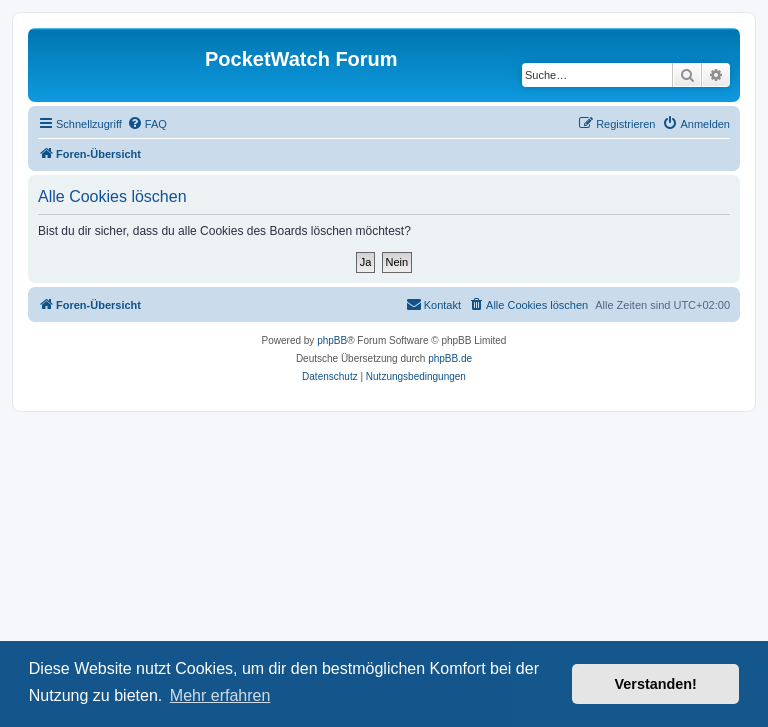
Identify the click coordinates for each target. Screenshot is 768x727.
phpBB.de (450, 358)
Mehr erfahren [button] (220, 695)
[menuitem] (147, 124)
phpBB (332, 340)
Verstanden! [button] (656, 684)
